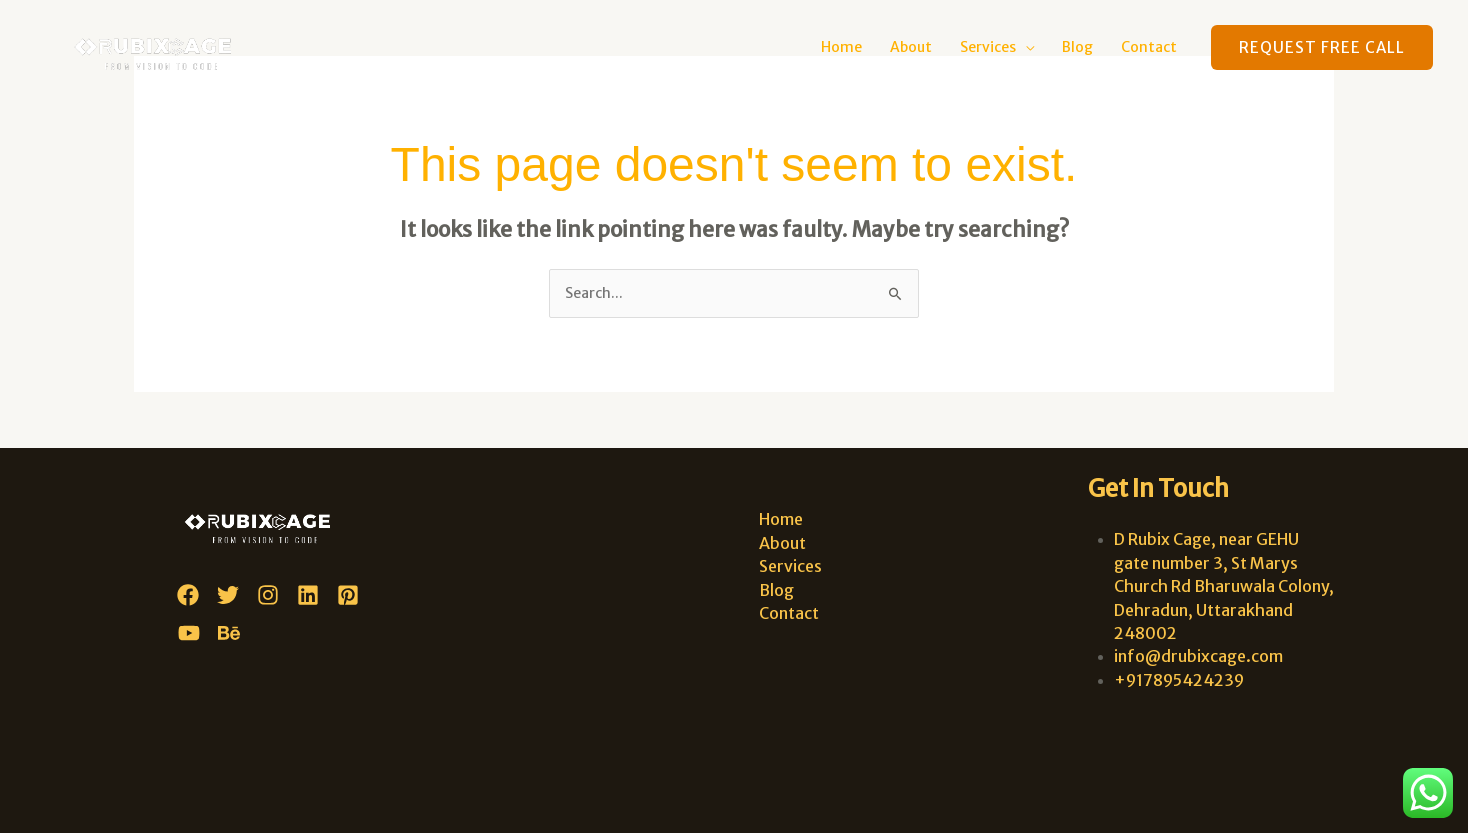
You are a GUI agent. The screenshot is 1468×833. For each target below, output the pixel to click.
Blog (1077, 47)
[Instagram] (268, 595)
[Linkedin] (308, 595)
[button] (1322, 47)
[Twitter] (228, 595)
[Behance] (229, 633)
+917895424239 (1179, 680)
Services (988, 47)
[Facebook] (188, 595)
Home (841, 47)
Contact (1149, 47)
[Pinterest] (348, 595)
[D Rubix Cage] (161, 46)
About (911, 47)
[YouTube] (189, 633)
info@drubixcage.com (1198, 656)
